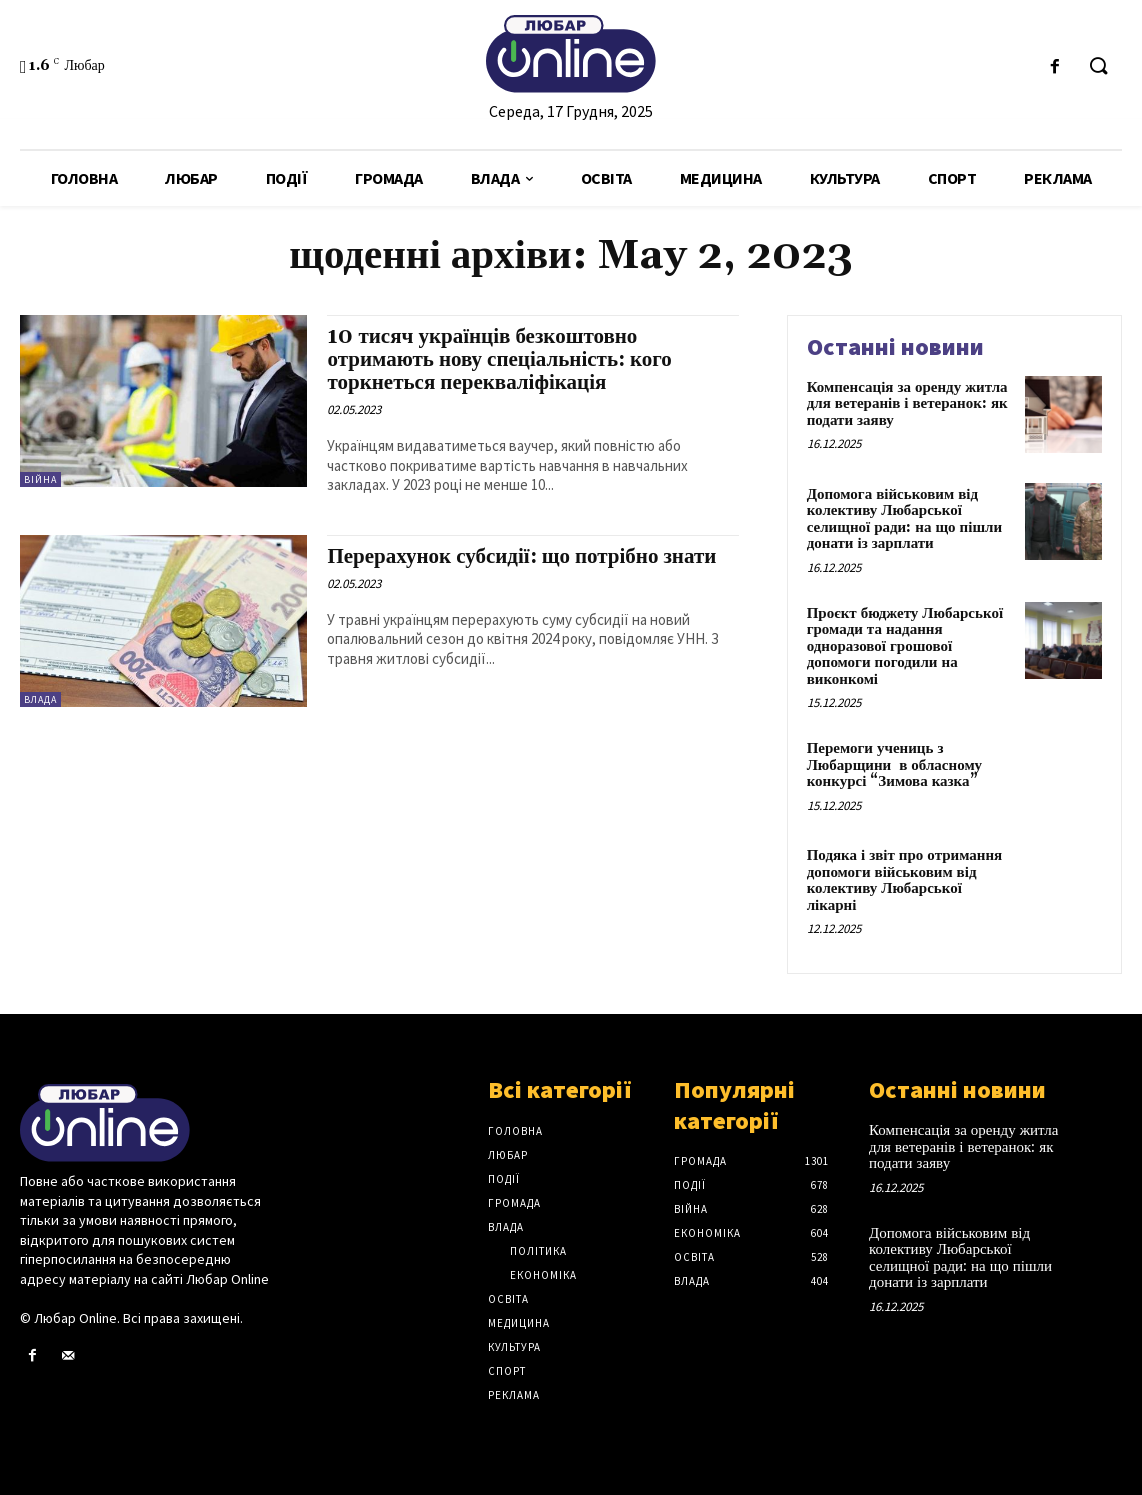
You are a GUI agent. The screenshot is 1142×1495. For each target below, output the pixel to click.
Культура (514, 1347)
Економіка (543, 1275)
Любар (508, 1155)
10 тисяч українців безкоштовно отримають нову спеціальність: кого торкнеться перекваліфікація (499, 360)
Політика (538, 1251)
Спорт (507, 1371)
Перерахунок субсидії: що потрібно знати (521, 557)
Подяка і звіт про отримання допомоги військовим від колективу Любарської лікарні (905, 880)
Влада (40, 699)
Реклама (514, 1395)
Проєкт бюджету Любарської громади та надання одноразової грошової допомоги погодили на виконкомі (905, 646)
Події (504, 1179)
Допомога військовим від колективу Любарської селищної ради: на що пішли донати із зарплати (904, 519)
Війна (40, 479)
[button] (1098, 67)
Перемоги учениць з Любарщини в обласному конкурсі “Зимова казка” (894, 765)
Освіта (508, 1299)
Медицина (519, 1323)
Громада (514, 1203)
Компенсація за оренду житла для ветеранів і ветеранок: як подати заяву (907, 404)
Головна (515, 1131)
